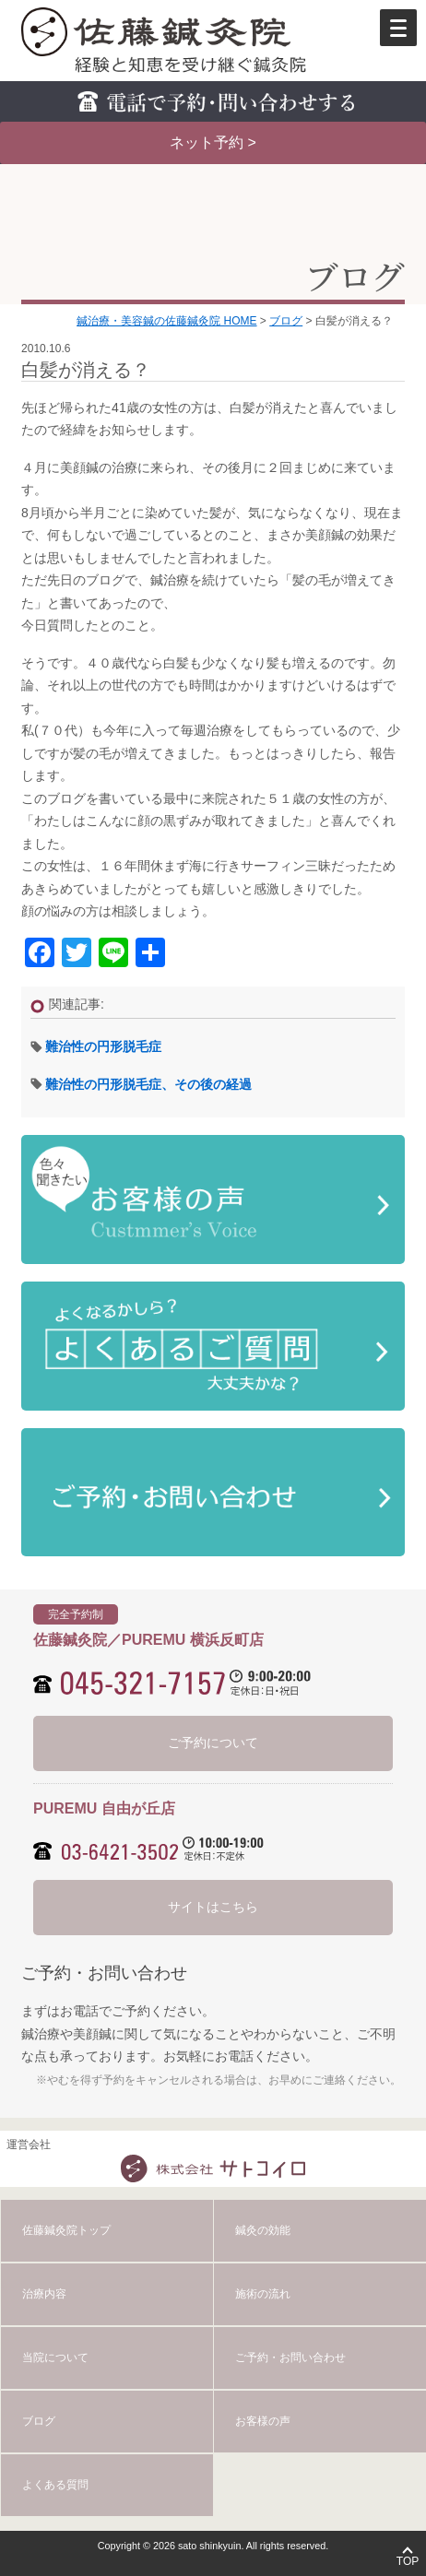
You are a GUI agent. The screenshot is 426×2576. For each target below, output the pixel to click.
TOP (407, 2561)
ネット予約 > (213, 142)
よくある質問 (55, 2484)
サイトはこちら (213, 1906)
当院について (55, 2357)
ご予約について (213, 1742)
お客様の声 (262, 2421)
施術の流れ (262, 2293)
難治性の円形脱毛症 (103, 1046)
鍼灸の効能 (262, 2230)
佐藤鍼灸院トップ (66, 2230)
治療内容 (44, 2293)
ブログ (38, 2421)
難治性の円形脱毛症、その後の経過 (148, 1084)
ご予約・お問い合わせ (290, 2357)
